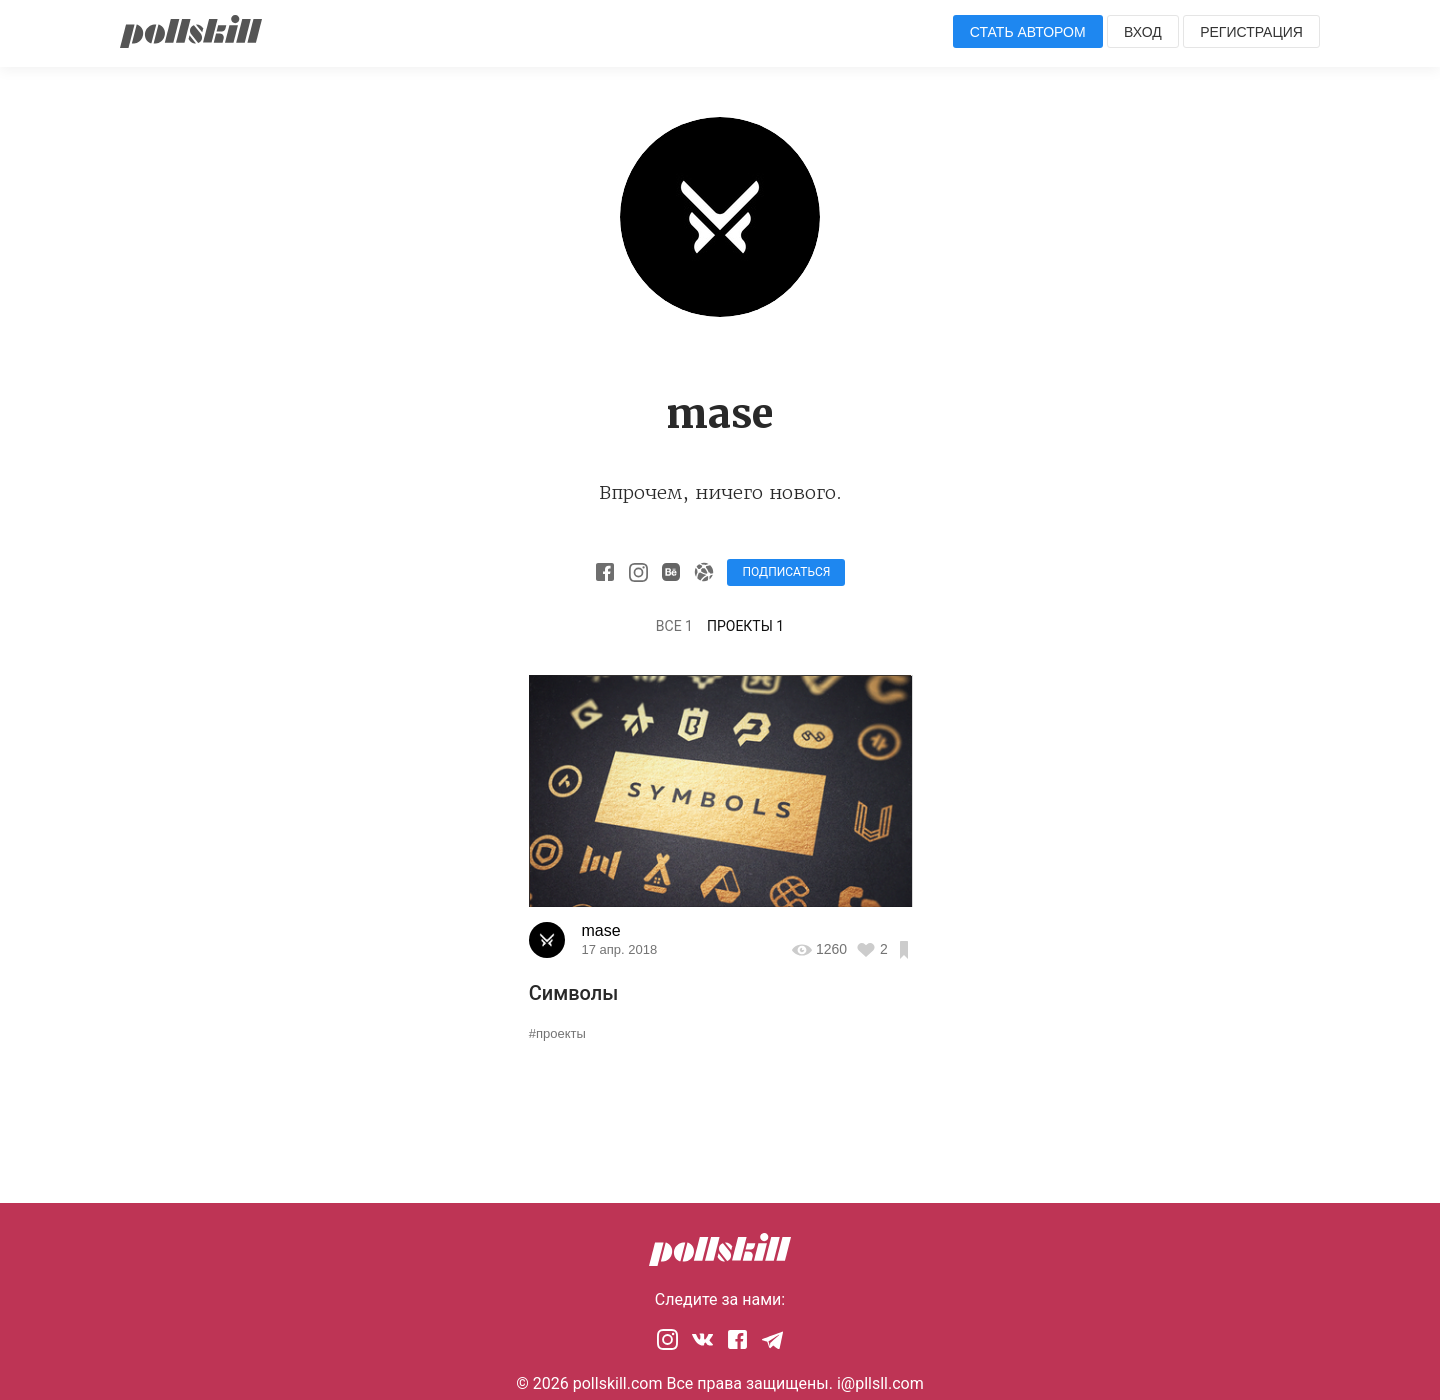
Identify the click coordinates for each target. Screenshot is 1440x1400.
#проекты (557, 1033)
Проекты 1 (745, 626)
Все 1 (674, 626)
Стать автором (1028, 32)
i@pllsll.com (880, 1383)
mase (601, 930)
